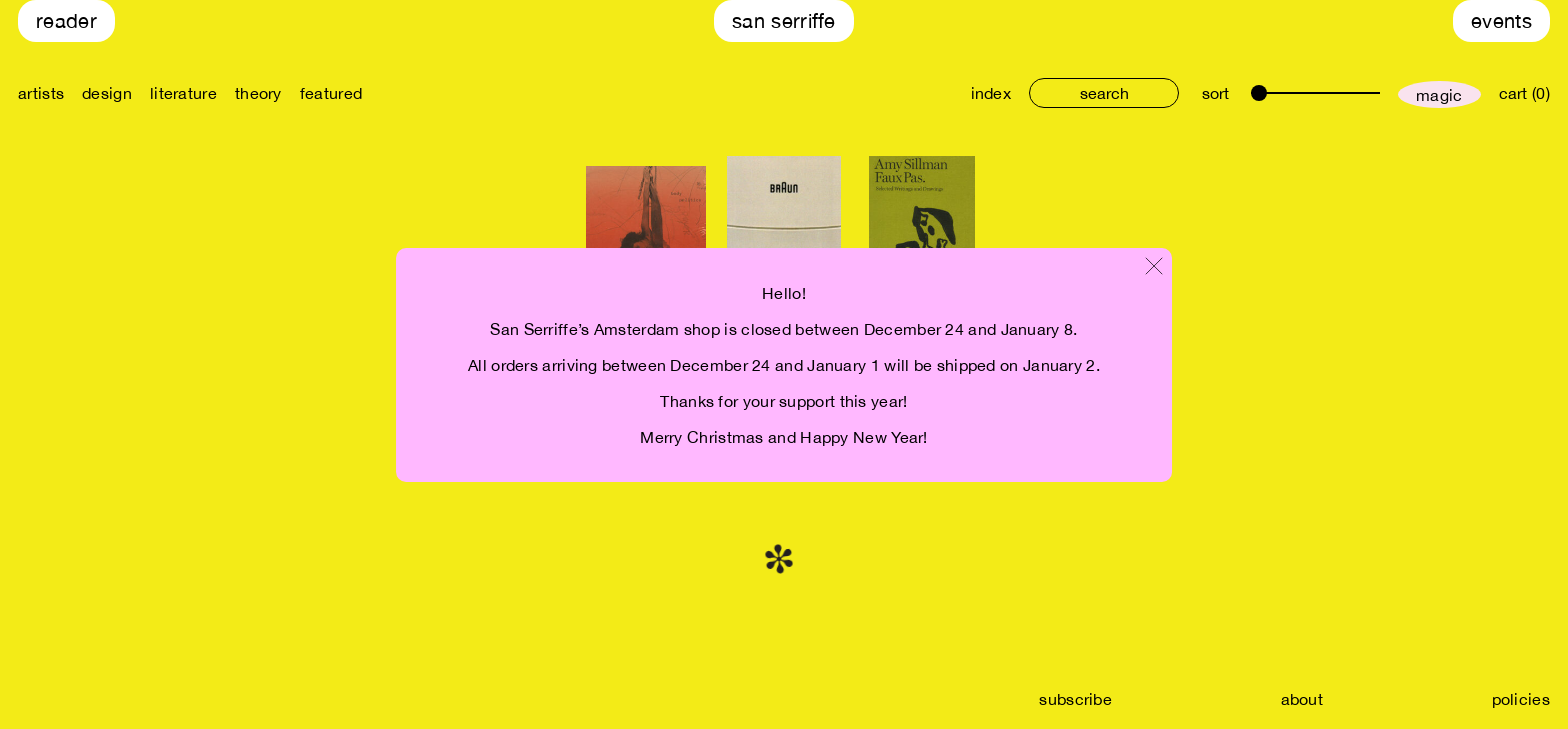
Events (1501, 20)
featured (331, 93)
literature (183, 93)
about (1302, 699)
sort (1215, 93)
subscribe (1075, 699)
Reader (66, 20)
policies (1521, 699)
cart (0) (1524, 93)
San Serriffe (784, 20)
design (107, 93)
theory (258, 93)
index (991, 93)
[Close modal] (1154, 267)
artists (41, 93)
